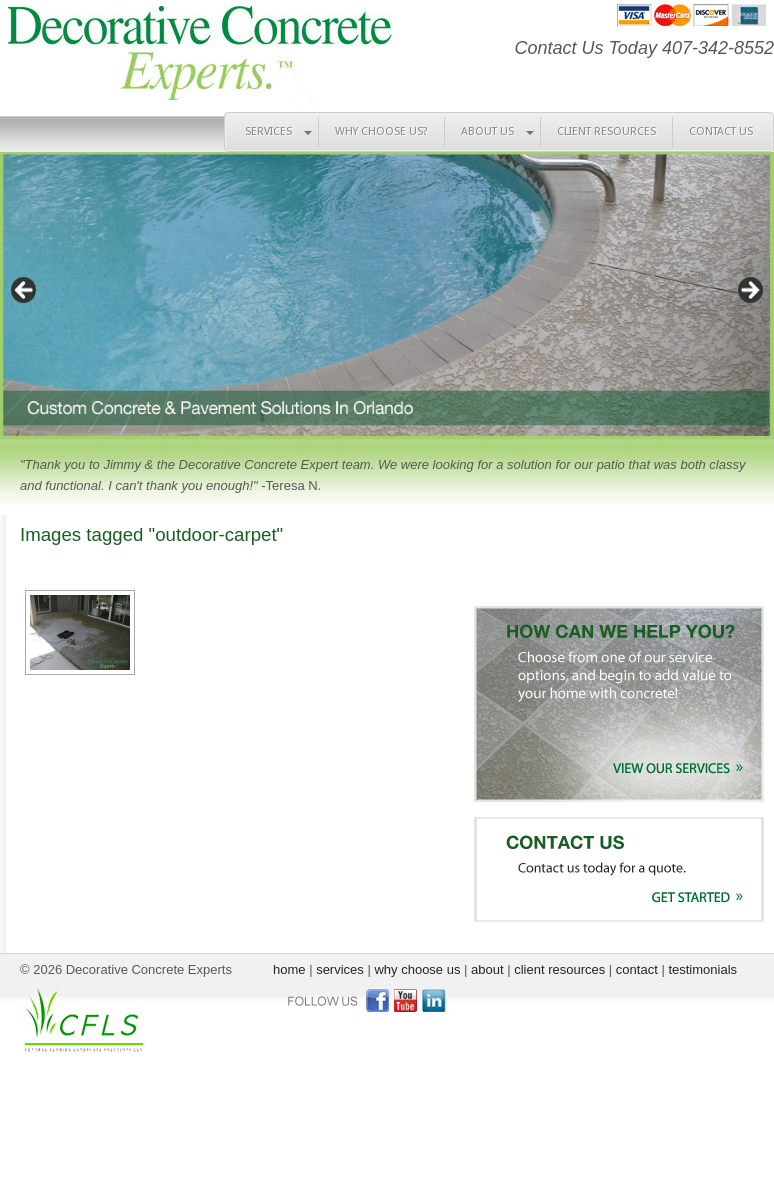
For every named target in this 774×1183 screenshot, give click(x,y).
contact (637, 969)
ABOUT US (487, 131)
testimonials (702, 969)
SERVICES (268, 131)
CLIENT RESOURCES (606, 131)
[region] (387, 295)
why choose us (417, 969)
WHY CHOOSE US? (381, 131)
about (487, 969)
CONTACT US (721, 131)
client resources (559, 969)
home (289, 969)
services (340, 969)
